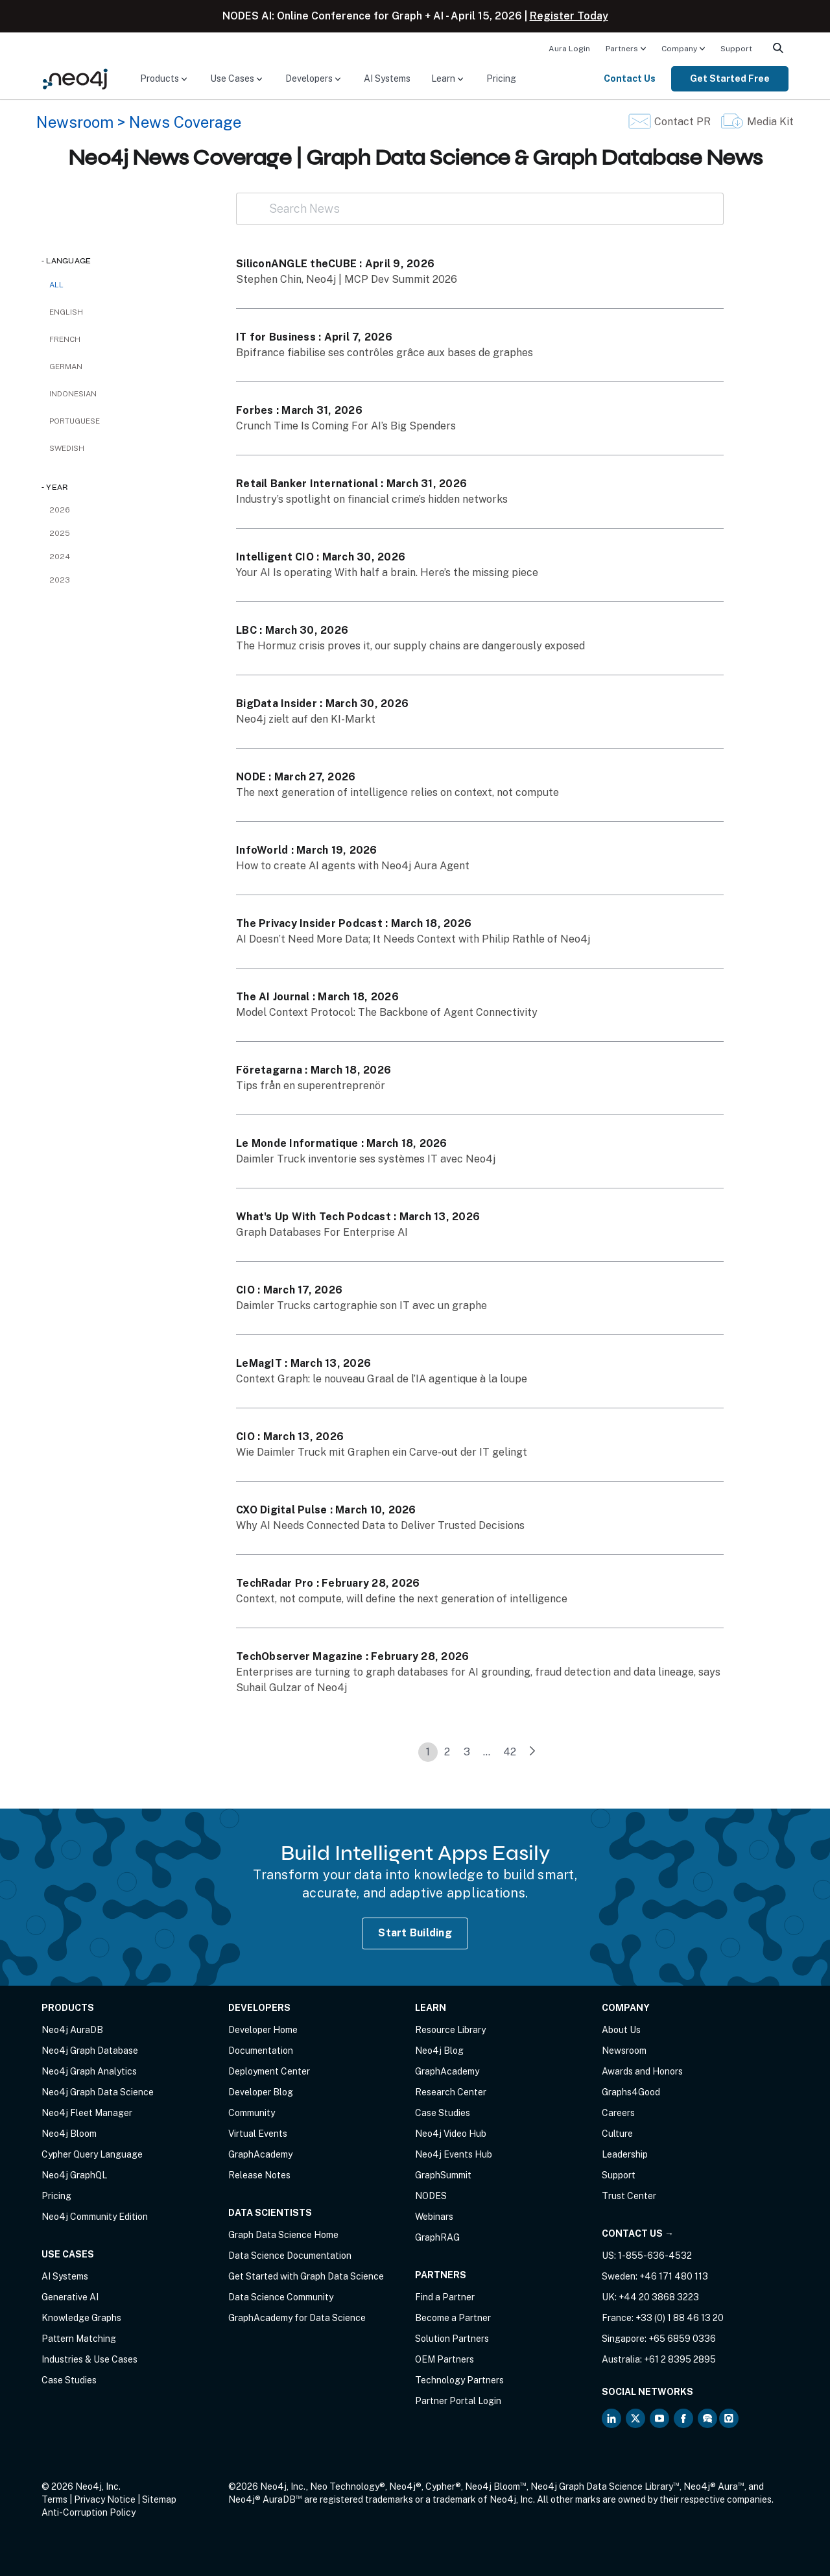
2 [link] (447, 1752)
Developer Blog (260, 2092)
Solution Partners (452, 2338)
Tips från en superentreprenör (310, 1085)
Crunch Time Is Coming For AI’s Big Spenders (346, 426)
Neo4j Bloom (69, 2133)
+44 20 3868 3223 (659, 2297)
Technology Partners (459, 2380)
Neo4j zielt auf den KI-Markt (305, 719)
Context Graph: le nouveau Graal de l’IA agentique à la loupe (381, 1379)
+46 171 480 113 (673, 2276)
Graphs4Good (631, 2092)
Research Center (450, 2092)
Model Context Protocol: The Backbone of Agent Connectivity (387, 1012)
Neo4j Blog (439, 2050)
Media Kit (770, 121)
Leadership (625, 2154)
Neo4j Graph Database (90, 2050)
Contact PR (682, 121)
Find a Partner (445, 2297)
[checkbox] (126, 312)
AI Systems (387, 78)
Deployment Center (269, 2071)
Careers (618, 2113)
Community (251, 2113)
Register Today (569, 16)
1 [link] (428, 1752)
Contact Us (630, 78)
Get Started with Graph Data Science (306, 2276)
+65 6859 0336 (682, 2338)
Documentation (260, 2050)
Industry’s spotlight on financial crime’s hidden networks (372, 499)
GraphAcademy (260, 2154)
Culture (617, 2133)
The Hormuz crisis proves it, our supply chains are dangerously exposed (410, 646)
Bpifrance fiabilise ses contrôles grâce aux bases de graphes (384, 352)
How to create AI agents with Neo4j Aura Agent (352, 866)
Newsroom (74, 122)
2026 (59, 509)
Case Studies (69, 2380)
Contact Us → (638, 2233)
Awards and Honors (642, 2071)
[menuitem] (569, 48)
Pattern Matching (79, 2338)
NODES (431, 2196)
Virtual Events (257, 2133)
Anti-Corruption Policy (89, 2512)
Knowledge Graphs (81, 2318)
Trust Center (629, 2196)
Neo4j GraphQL (74, 2175)
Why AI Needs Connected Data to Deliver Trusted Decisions (380, 1525)
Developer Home (263, 2030)
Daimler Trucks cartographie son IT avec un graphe (361, 1305)
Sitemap (159, 2499)
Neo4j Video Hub (450, 2133)
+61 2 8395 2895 (680, 2359)
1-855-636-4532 (655, 2255)
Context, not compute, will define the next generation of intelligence (401, 1599)
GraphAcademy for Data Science (297, 2318)
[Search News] (480, 209)
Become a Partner (453, 2318)
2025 (59, 533)
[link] (532, 1752)
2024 (59, 556)
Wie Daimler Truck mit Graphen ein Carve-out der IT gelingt (381, 1452)
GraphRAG (437, 2237)
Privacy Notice (105, 2499)
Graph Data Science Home (283, 2235)
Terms (54, 2499)
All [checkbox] (56, 284)
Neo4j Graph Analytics (89, 2071)
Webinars (434, 2216)
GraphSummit (443, 2175)
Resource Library (450, 2030)
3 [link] (467, 1752)
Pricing (501, 78)
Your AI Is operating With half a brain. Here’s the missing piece (387, 572)
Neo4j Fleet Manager (87, 2113)
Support (736, 48)
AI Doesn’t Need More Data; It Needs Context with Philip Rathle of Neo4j (413, 939)
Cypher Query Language (92, 2154)
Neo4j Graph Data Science (98, 2092)
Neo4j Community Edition (95, 2216)
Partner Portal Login (458, 2401)
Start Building (415, 1933)
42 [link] (509, 1752)
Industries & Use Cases (89, 2359)
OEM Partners (444, 2359)
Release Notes (259, 2175)
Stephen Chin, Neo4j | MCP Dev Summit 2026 (346, 279)
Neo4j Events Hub (453, 2154)
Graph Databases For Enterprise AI (322, 1232)
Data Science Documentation (289, 2255)
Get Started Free (730, 78)
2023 (59, 579)
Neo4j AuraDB (72, 2030)
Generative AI (70, 2297)
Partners (622, 48)
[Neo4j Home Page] (75, 78)
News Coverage (185, 122)
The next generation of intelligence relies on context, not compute (397, 792)
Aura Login (569, 48)
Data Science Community (280, 2297)
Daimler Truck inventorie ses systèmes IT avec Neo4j (365, 1159)
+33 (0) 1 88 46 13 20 (679, 2318)
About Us (621, 2030)
